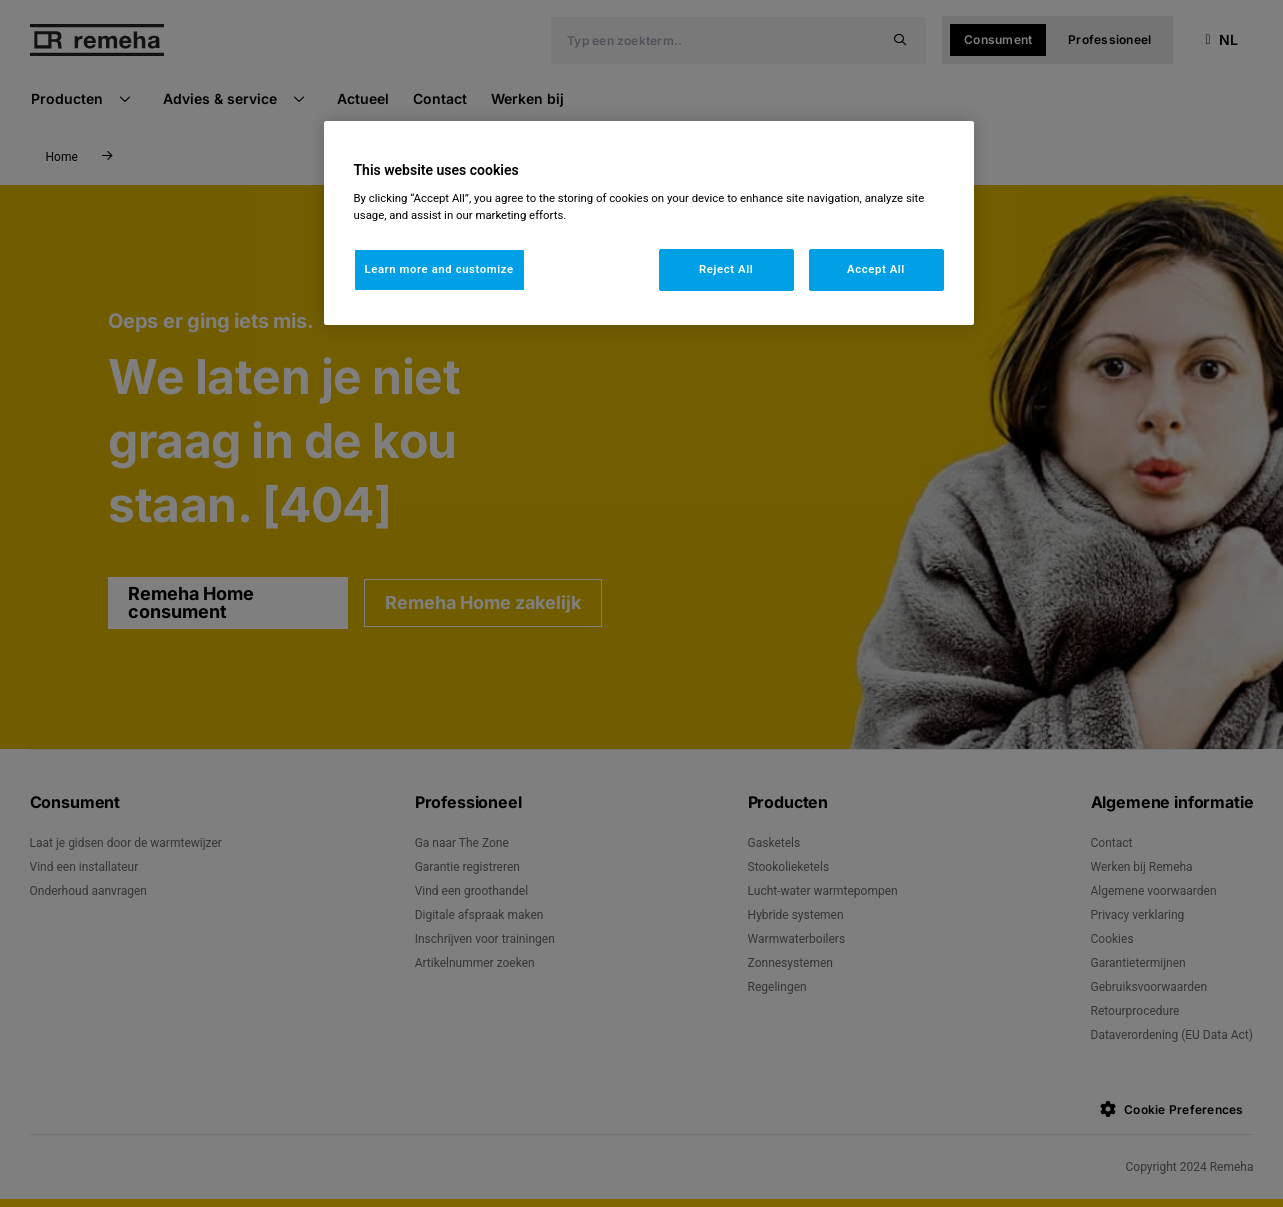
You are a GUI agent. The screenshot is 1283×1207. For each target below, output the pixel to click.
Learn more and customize (439, 269)
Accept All (876, 269)
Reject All (726, 269)
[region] (649, 223)
